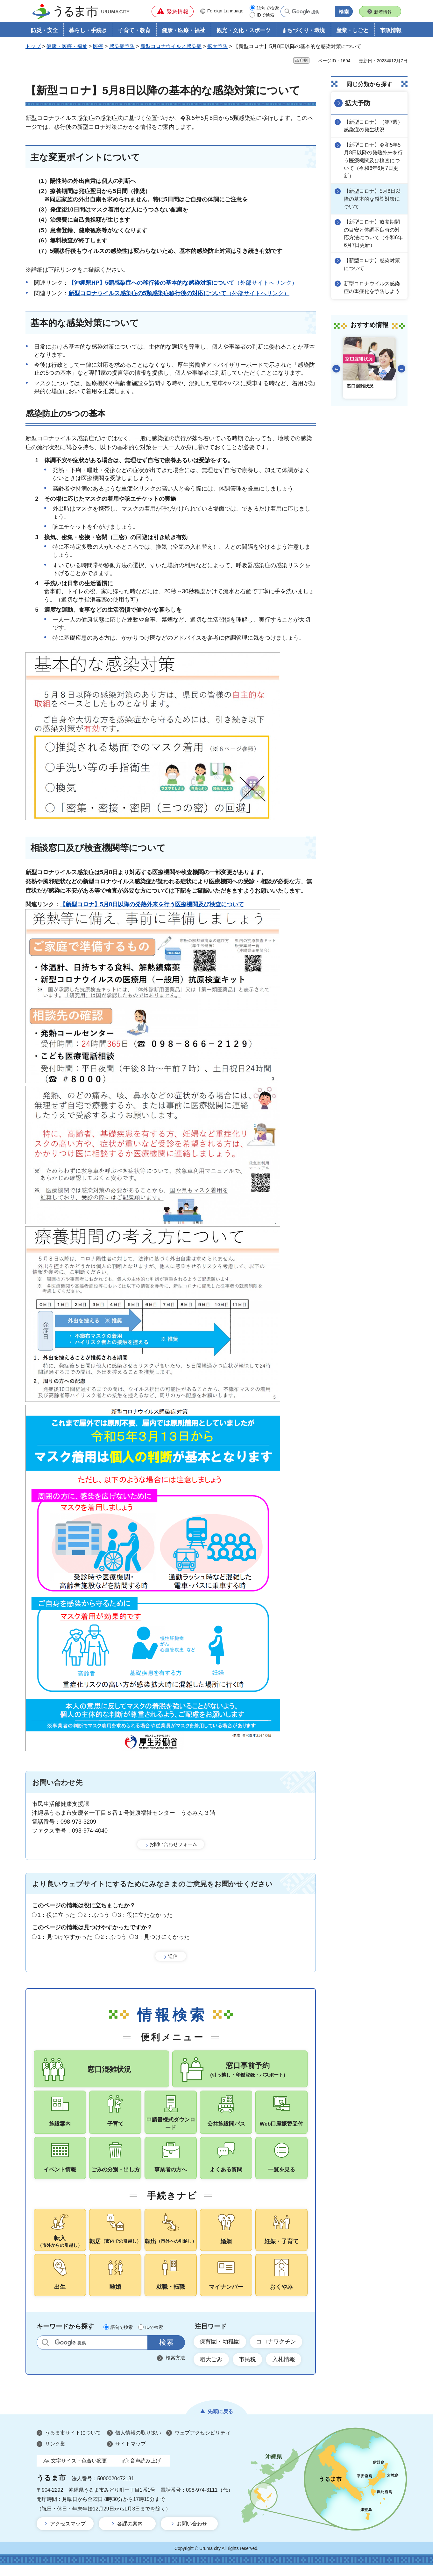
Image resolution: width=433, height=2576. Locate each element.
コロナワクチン (277, 2352)
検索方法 (175, 2368)
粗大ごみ (211, 2370)
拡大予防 (217, 46)
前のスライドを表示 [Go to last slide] (336, 367)
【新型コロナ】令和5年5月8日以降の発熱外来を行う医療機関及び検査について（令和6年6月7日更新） (373, 160)
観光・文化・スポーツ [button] (243, 31)
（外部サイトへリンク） (182, 283)
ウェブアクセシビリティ (202, 2443)
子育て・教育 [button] (134, 31)
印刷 (304, 61)
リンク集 (55, 2454)
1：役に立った (56, 1915)
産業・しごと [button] (352, 31)
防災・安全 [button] (44, 31)
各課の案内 (130, 2534)
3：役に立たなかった (145, 1915)
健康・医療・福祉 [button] (183, 31)
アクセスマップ (68, 2534)
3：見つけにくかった (162, 1937)
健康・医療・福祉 (66, 46)
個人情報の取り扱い (138, 2443)
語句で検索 (268, 7)
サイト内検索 (45, 2353)
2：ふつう (96, 1915)
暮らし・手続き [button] (88, 31)
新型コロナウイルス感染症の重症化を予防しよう (372, 286)
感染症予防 (122, 46)
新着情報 (383, 12)
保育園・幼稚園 (220, 2352)
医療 (98, 46)
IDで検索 (265, 14)
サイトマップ (130, 2454)
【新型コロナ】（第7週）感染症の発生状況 (373, 125)
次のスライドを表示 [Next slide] (401, 367)
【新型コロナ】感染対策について (372, 263)
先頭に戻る (220, 2422)
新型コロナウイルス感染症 (171, 46)
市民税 (248, 2370)
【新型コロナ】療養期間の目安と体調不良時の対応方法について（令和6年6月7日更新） (373, 233)
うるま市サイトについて (73, 2443)
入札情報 (284, 2370)
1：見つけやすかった (65, 1937)
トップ (33, 46)
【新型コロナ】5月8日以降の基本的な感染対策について (372, 198)
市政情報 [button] (390, 31)
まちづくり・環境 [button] (303, 31)
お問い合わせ (192, 2534)
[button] (173, 11)
